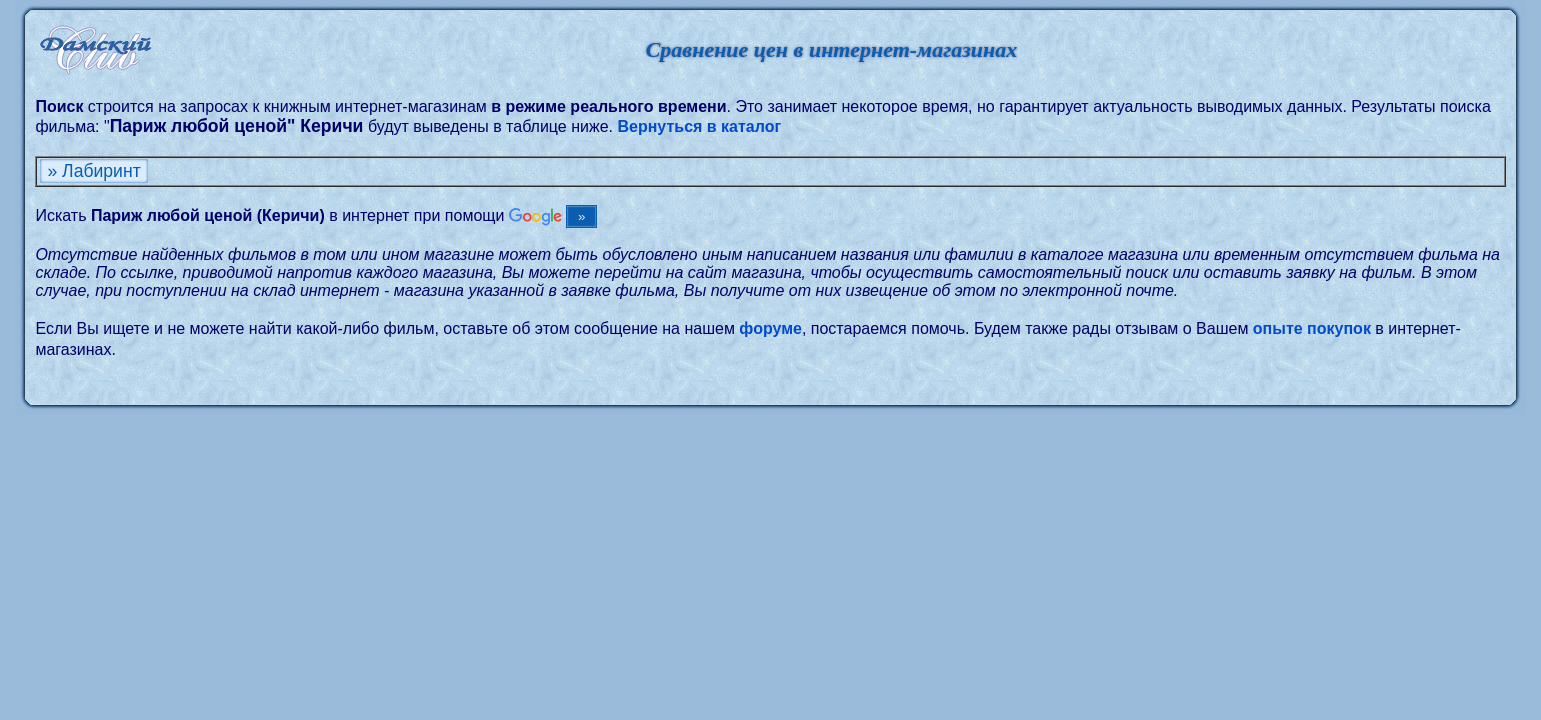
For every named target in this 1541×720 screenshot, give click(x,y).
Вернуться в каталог (699, 126)
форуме (770, 328)
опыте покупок (1312, 328)
